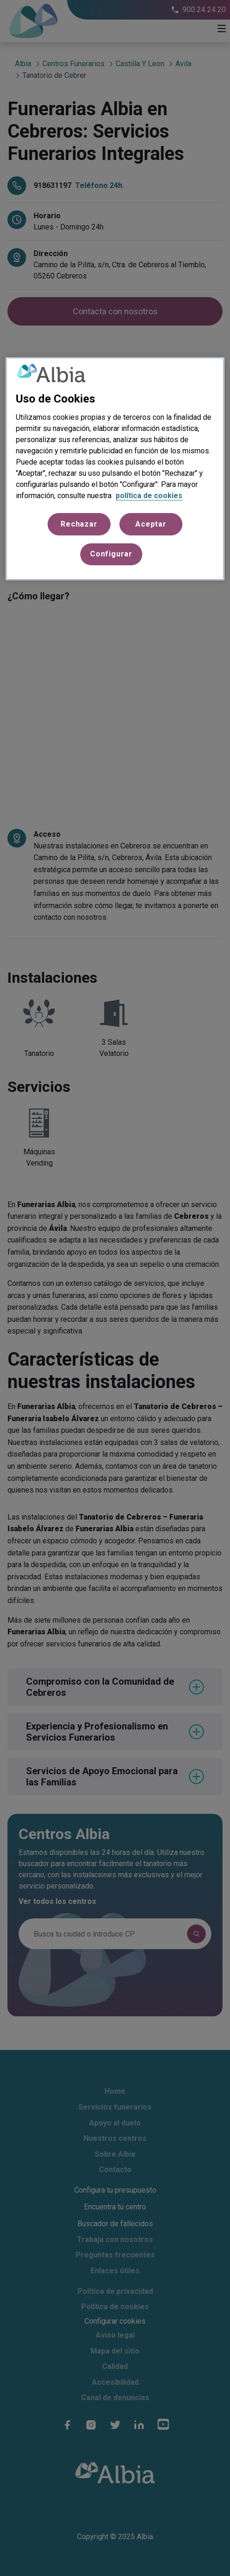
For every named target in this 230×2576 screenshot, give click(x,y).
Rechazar (79, 524)
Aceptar (151, 524)
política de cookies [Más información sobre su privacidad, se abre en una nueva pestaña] (149, 495)
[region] (115, 468)
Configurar (111, 553)
